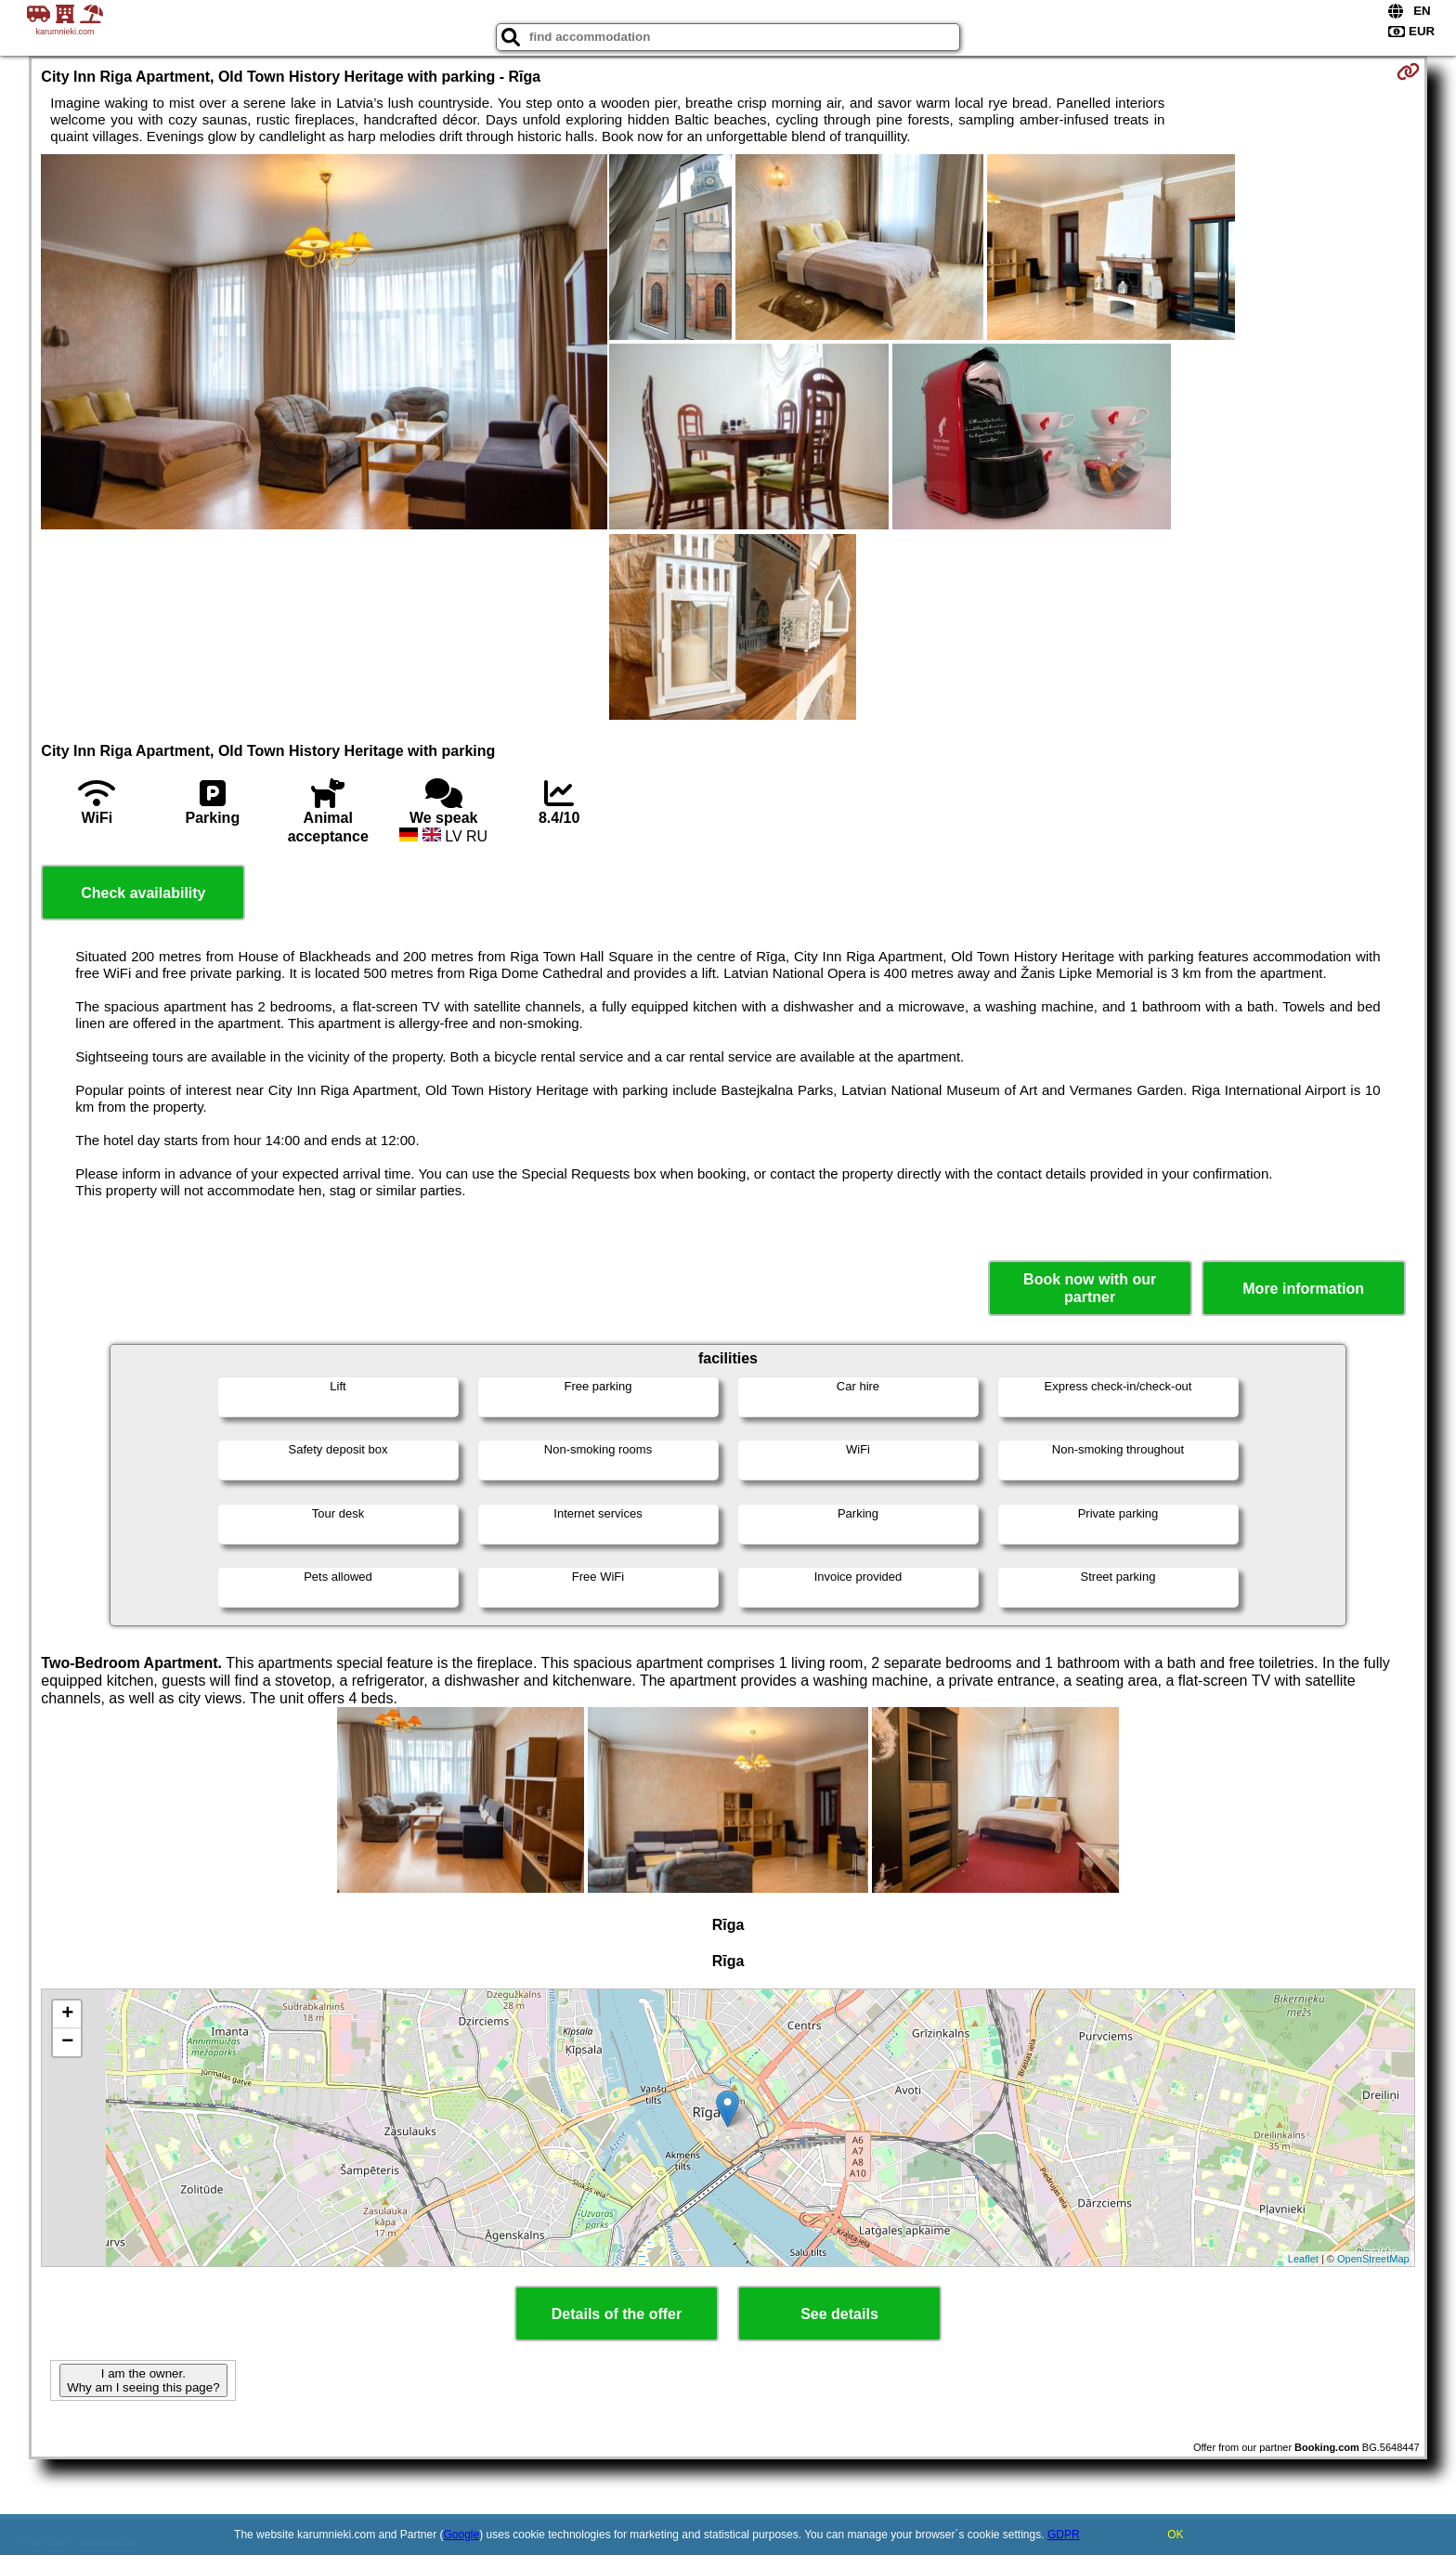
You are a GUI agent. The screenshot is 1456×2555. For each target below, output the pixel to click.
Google (462, 2534)
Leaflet (1303, 2258)
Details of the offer (617, 2314)
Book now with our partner (1089, 1288)
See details (839, 2314)
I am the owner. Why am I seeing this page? (143, 2380)
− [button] (67, 2042)
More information (1303, 1289)
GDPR (1063, 2534)
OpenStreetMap (1373, 2258)
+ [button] (67, 2014)
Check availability (143, 893)
